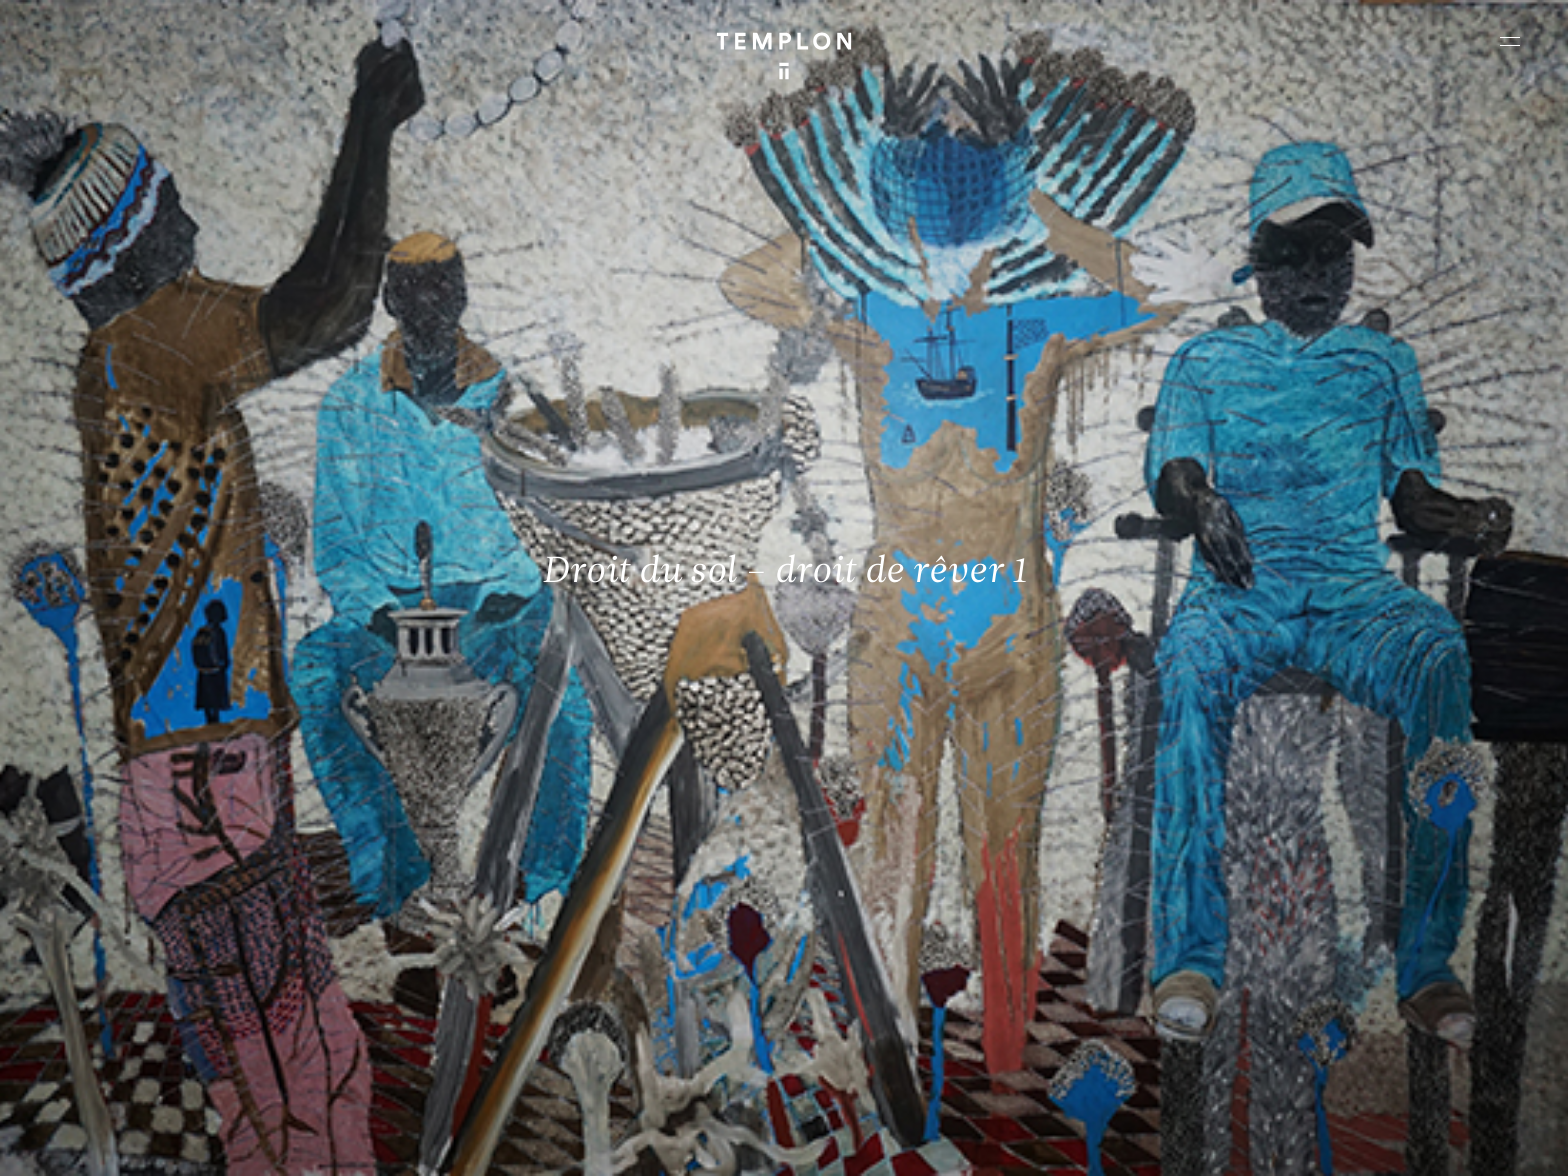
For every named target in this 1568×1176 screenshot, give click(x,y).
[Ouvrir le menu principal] (1510, 41)
